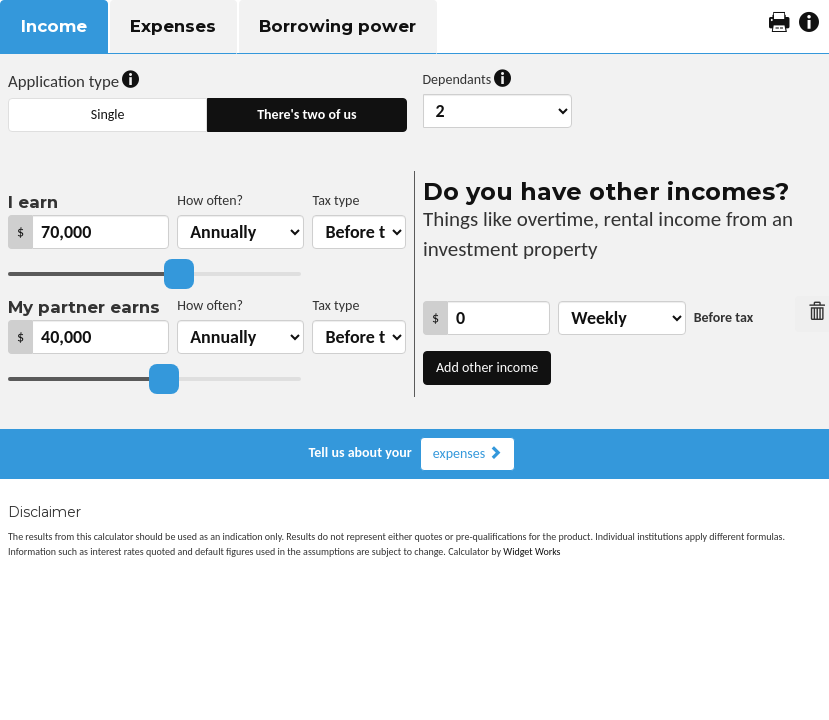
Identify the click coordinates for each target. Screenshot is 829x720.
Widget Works (531, 551)
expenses (468, 453)
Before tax (724, 317)
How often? (210, 200)
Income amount (423, 296)
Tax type (335, 200)
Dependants (467, 80)
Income (54, 26)
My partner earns (84, 307)
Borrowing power (337, 26)
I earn (33, 202)
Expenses (173, 26)
